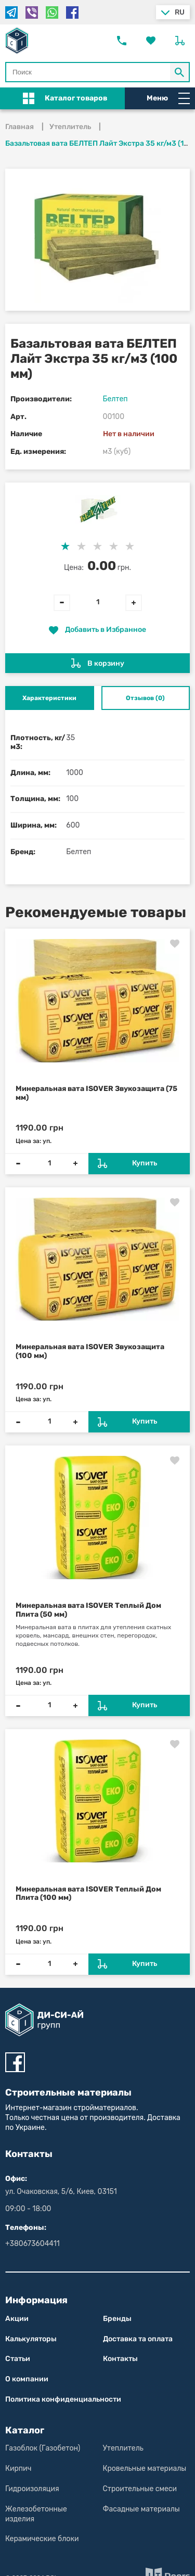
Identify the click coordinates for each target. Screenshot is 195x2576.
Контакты (120, 2358)
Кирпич (18, 2468)
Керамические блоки (42, 2538)
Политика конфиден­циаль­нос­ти (63, 2399)
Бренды (117, 2318)
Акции (17, 2318)
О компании (26, 2379)
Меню (168, 98)
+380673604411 (32, 2243)
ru (180, 12)
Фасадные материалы (141, 2509)
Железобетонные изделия (36, 2514)
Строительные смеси (140, 2488)
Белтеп (115, 399)
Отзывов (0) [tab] (145, 698)
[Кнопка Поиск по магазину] (180, 72)
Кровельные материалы (145, 2468)
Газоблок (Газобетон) (42, 2448)
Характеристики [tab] (49, 698)
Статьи (17, 2358)
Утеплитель (123, 2448)
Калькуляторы (31, 2338)
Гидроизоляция (32, 2488)
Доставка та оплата (138, 2338)
